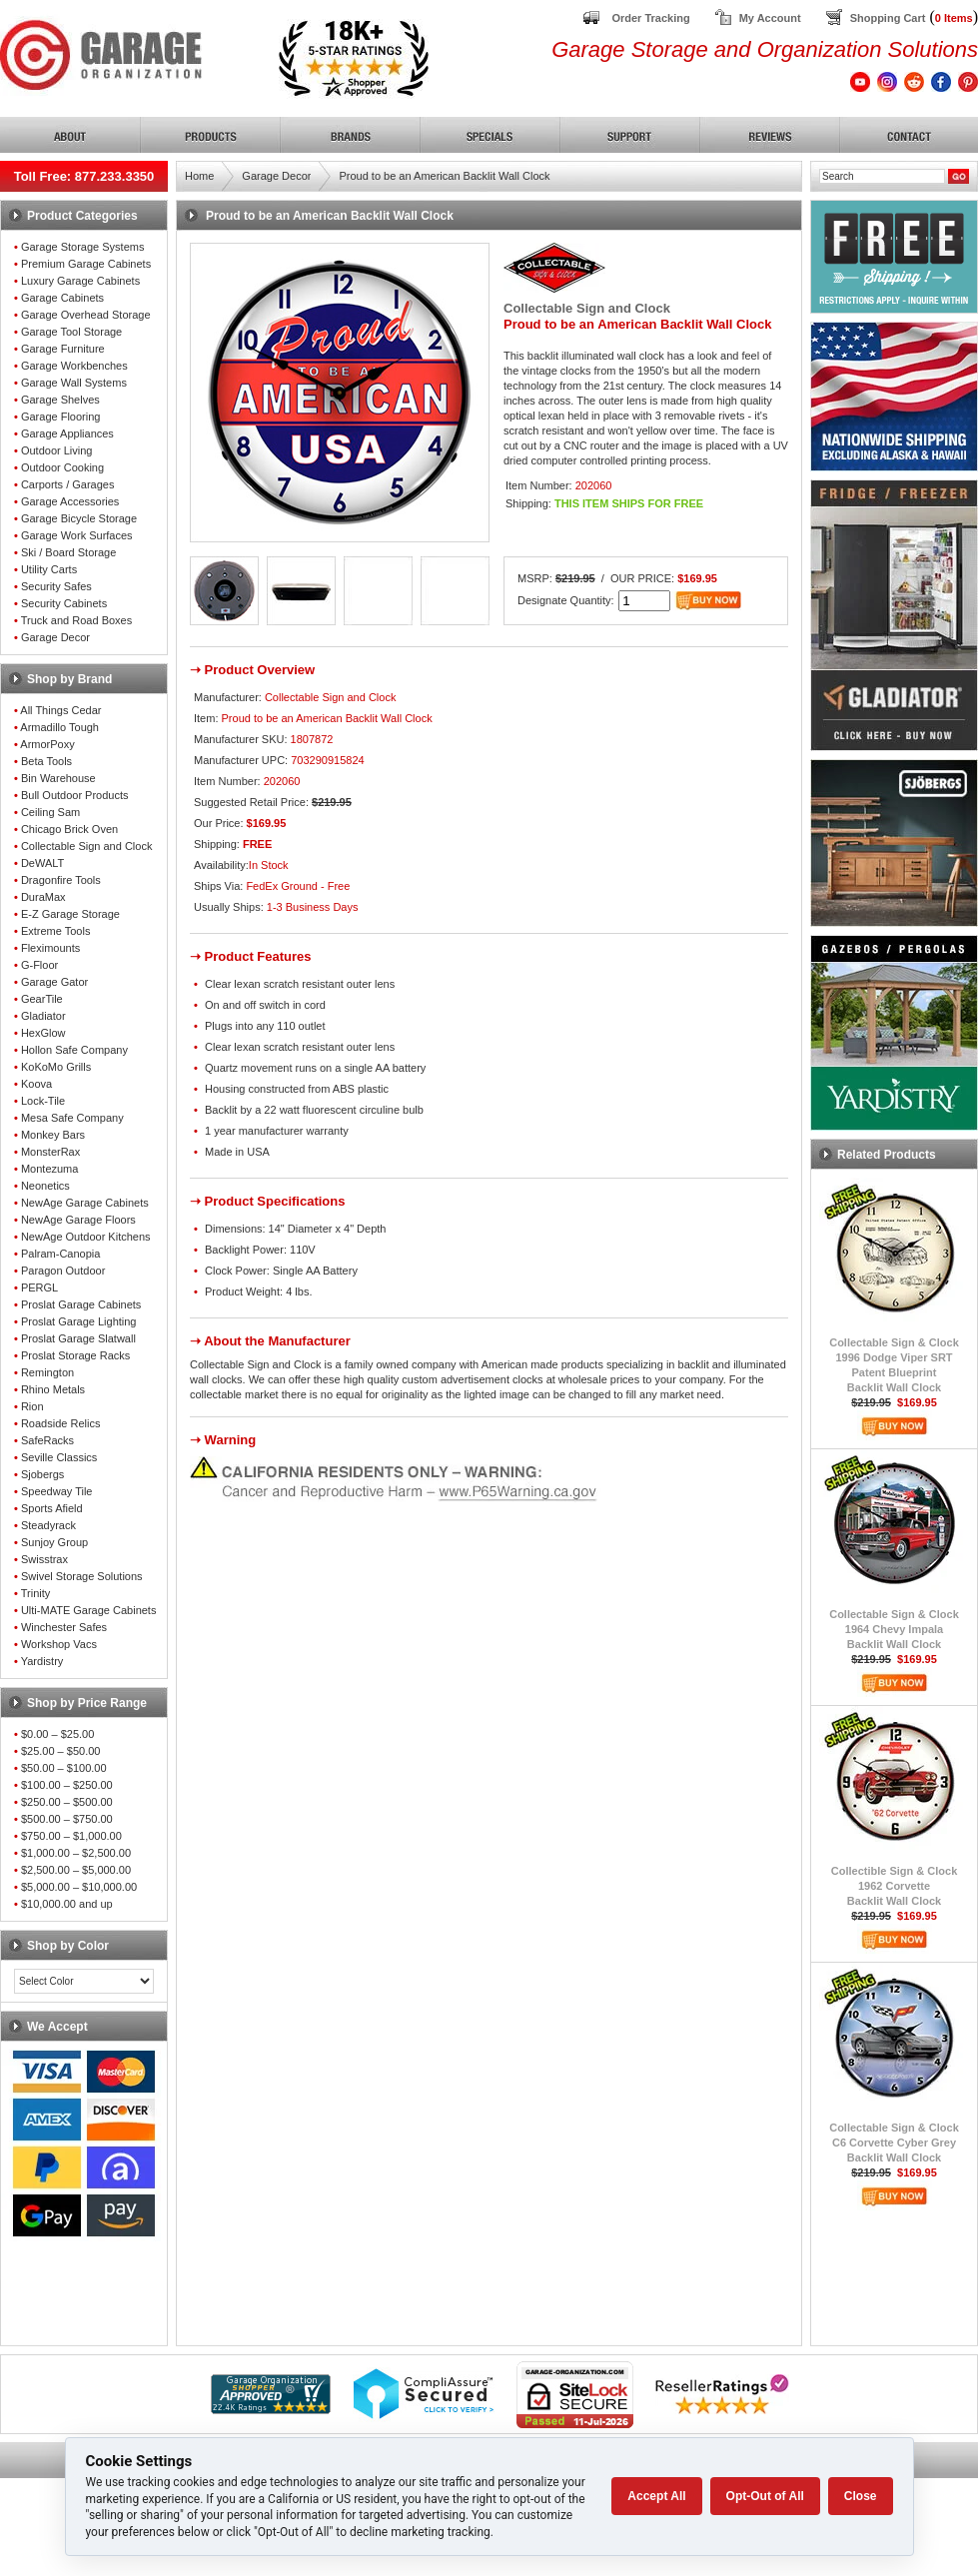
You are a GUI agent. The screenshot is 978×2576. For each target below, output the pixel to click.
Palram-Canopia (60, 1254)
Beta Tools (46, 761)
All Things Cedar (60, 710)
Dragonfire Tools (61, 880)
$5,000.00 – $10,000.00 (79, 1887)
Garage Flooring (61, 417)
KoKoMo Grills (56, 1067)
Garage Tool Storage (71, 332)
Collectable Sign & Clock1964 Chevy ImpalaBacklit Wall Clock (894, 1629)
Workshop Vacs (59, 1644)
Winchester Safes (64, 1627)
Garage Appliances (67, 433)
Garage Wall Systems (74, 383)
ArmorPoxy (47, 744)
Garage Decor (55, 637)
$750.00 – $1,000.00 (71, 1836)
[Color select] (84, 1981)
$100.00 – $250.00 (67, 1785)
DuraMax (43, 897)
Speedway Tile (57, 1491)
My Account (770, 18)
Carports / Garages (68, 484)
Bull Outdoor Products (75, 795)
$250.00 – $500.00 (67, 1802)
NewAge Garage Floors (78, 1220)
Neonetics (45, 1186)
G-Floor (39, 965)
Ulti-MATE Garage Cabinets (89, 1610)
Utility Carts (49, 569)
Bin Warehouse (58, 778)
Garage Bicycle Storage (79, 518)
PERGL (39, 1287)
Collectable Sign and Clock (86, 846)
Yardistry (42, 1661)
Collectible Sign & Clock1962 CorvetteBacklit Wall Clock (894, 1886)
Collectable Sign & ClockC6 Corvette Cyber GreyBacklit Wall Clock (894, 2142)
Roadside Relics (60, 1423)
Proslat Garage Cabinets (81, 1304)
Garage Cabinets (62, 298)
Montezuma (49, 1169)
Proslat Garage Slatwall (78, 1338)
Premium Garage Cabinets (86, 264)
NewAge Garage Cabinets (85, 1203)
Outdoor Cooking (62, 467)
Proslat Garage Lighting (79, 1321)
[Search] (882, 176)
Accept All (656, 2496)
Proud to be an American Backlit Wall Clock (444, 176)
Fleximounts (50, 948)
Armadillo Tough (59, 727)
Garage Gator (54, 982)
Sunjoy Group (54, 1542)
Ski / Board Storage (68, 552)
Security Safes (56, 586)
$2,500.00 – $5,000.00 (76, 1870)
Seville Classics (59, 1457)
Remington (47, 1372)
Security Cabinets (64, 603)
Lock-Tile (43, 1101)
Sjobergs (42, 1474)
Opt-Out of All (765, 2496)
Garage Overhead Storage (86, 315)
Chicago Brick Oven (69, 829)
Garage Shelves (60, 400)
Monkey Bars (53, 1135)
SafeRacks (47, 1440)
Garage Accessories (70, 501)
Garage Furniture (63, 349)
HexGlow (43, 1033)
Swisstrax (44, 1559)
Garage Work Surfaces (77, 535)
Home (199, 176)
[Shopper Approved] (271, 2408)
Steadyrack (48, 1525)
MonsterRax (50, 1152)
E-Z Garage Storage (70, 914)
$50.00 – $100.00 (64, 1768)
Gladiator (43, 1016)
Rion (32, 1406)
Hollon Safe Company (74, 1050)
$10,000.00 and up (67, 1904)
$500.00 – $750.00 (67, 1819)
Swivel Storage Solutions (82, 1576)
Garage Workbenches (74, 366)
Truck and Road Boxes (76, 620)
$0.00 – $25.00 (57, 1734)
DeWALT (42, 863)
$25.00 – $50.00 (61, 1751)
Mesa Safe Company (72, 1118)
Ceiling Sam (50, 812)
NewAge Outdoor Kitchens (86, 1237)
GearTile (42, 999)
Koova (36, 1084)
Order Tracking (650, 18)
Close (860, 2496)
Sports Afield (52, 1508)
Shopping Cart (888, 18)
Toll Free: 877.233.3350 (84, 176)
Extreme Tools (56, 931)
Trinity (36, 1593)
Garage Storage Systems (83, 247)
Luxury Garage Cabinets (80, 281)
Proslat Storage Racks (75, 1355)
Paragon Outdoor (63, 1271)
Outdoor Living (57, 450)
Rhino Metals (53, 1389)
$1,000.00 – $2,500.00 (76, 1853)
